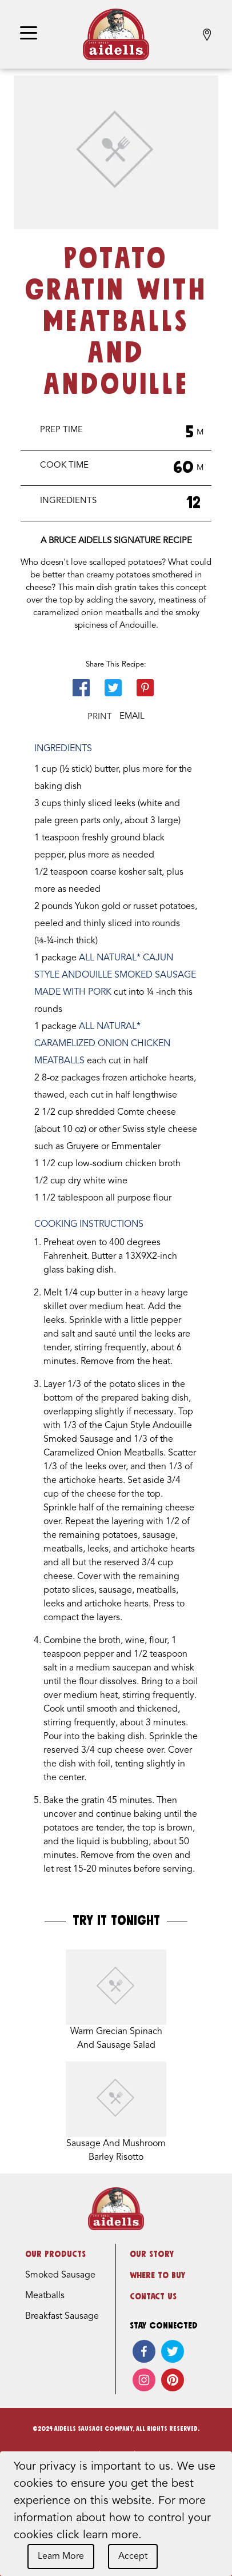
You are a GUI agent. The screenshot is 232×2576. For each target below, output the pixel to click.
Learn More (61, 2556)
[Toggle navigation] (28, 34)
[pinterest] (172, 2379)
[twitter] (172, 2351)
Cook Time (64, 465)
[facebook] (144, 2351)
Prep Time (61, 430)
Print (99, 717)
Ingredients (68, 501)
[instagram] (144, 2379)
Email (132, 716)
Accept (132, 2556)
